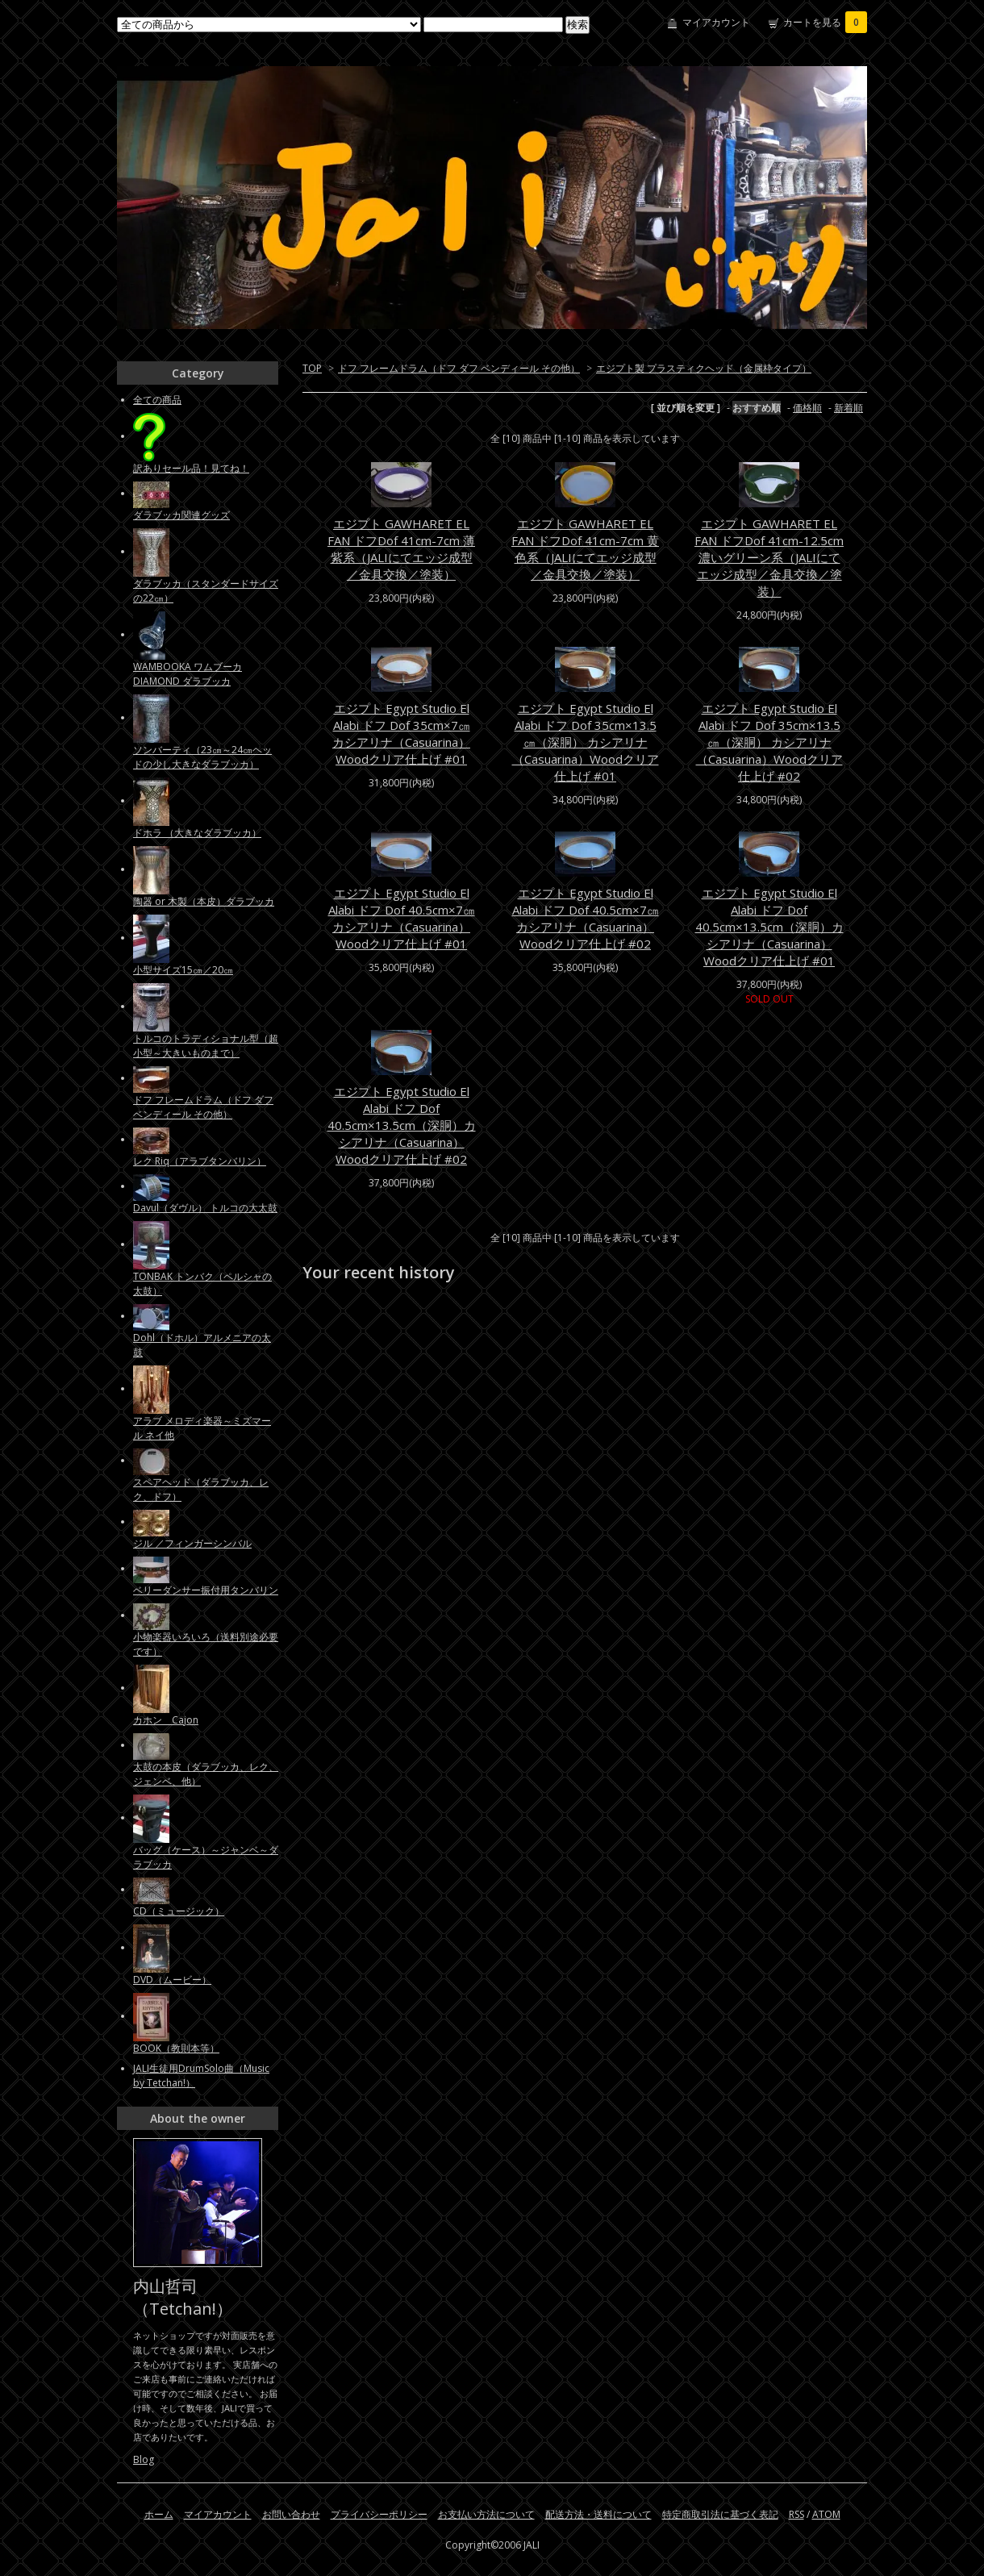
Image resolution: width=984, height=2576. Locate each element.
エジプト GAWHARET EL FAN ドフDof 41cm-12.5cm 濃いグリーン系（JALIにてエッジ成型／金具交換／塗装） (769, 557)
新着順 (848, 408)
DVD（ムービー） (172, 1979)
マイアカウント (716, 22)
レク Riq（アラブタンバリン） (199, 1161)
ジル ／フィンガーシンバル (192, 1543)
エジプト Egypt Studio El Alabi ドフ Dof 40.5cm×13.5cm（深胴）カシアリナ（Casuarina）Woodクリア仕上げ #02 (401, 1125)
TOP (312, 368)
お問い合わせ (291, 2514)
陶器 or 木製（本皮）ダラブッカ (203, 901)
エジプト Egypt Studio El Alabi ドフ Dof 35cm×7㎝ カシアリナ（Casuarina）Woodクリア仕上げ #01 (401, 733)
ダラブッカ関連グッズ (181, 515)
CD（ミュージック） (178, 1911)
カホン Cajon (165, 1720)
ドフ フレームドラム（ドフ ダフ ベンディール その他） (459, 368)
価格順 (807, 408)
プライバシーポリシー (379, 2514)
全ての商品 (157, 399)
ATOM (826, 2514)
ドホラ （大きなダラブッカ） (197, 833)
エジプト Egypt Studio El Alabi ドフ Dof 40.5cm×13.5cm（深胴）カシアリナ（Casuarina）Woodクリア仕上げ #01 (769, 927)
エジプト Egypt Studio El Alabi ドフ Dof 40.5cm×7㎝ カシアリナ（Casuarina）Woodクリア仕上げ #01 (401, 918)
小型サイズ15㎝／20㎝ (183, 970)
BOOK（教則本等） (176, 2048)
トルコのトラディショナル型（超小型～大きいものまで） (205, 1046)
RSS (796, 2514)
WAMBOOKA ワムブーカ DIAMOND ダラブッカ (187, 674)
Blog (143, 2459)
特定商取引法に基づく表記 (720, 2514)
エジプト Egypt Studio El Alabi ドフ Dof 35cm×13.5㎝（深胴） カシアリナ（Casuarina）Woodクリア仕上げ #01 (585, 742)
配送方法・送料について (598, 2514)
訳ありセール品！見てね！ (191, 468)
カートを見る (825, 22)
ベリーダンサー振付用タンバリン (205, 1590)
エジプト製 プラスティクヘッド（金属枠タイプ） (703, 368)
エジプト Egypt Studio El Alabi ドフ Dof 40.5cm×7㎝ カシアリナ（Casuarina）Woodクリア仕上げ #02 (585, 918)
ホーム (158, 2514)
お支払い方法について (486, 2514)
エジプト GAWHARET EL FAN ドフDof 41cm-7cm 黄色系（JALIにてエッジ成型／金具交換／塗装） (585, 548)
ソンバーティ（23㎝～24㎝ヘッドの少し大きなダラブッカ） (202, 757)
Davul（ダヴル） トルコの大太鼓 (205, 1208)
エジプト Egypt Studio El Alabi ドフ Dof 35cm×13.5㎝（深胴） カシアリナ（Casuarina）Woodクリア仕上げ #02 (769, 742)
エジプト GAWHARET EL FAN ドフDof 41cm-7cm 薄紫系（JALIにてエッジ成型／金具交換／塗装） (401, 548)
